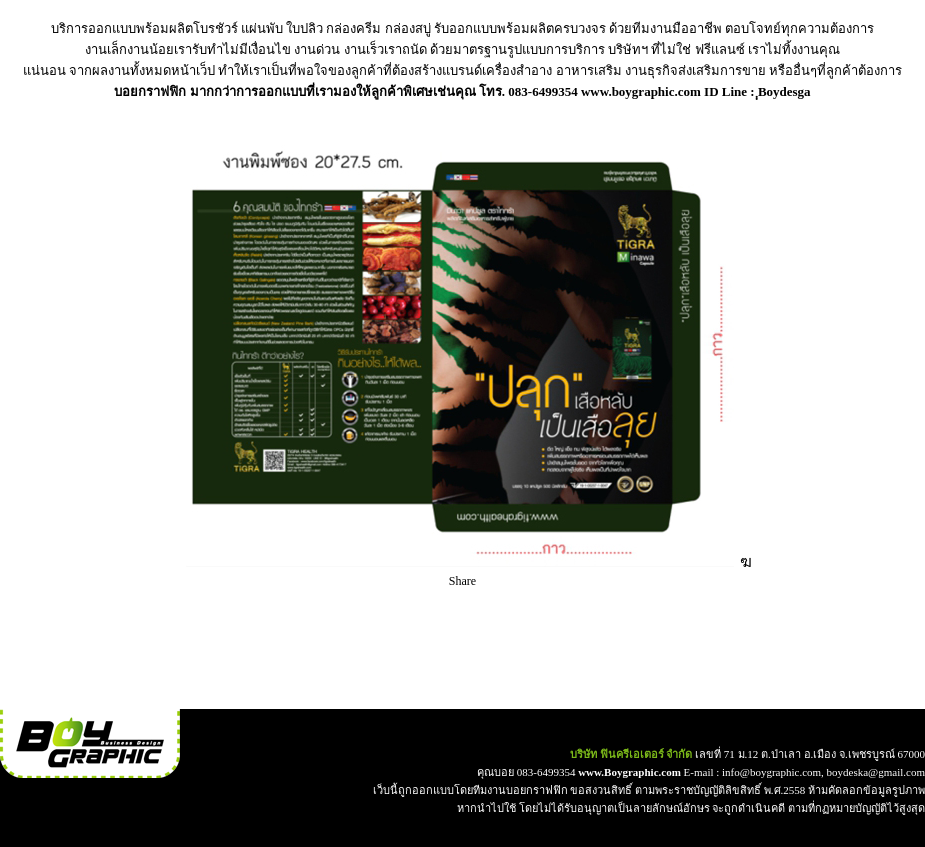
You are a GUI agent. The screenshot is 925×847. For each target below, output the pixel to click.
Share (462, 581)
